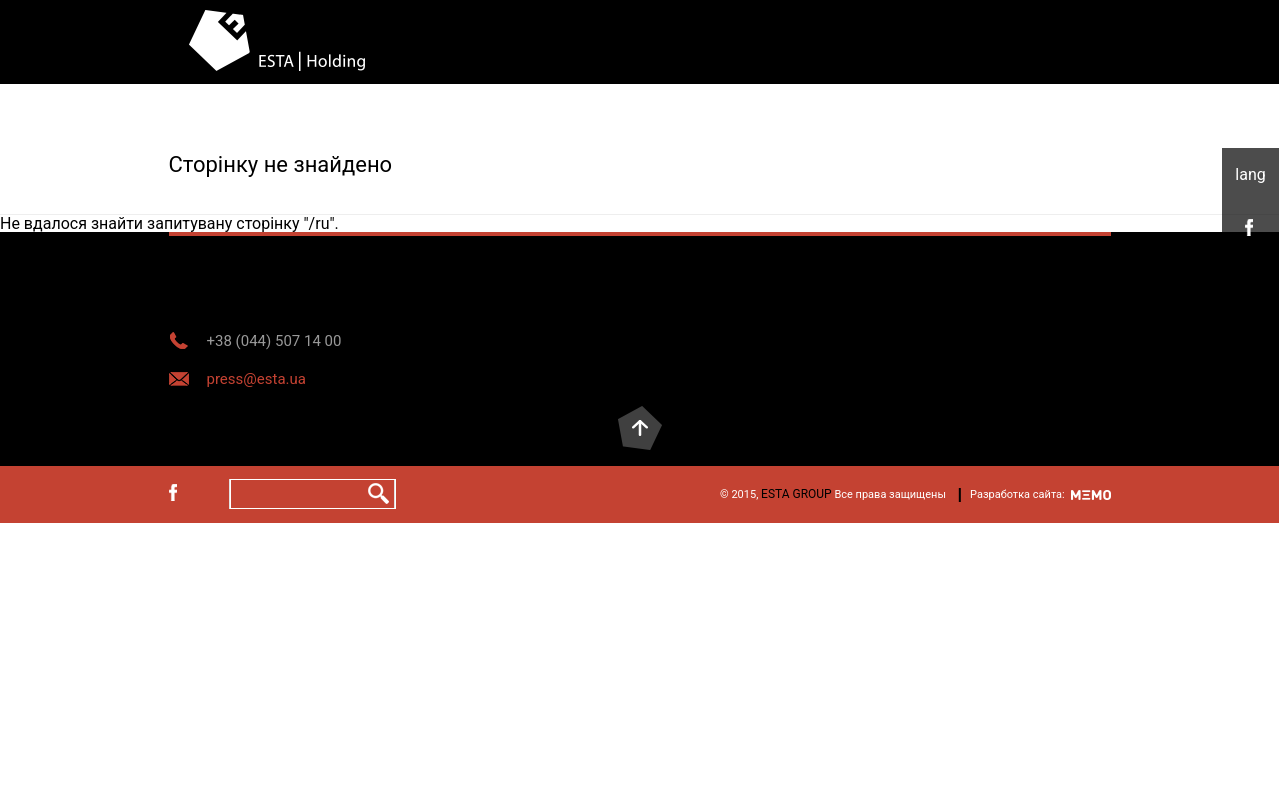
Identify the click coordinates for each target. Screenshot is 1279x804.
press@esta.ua (256, 379)
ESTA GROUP (796, 494)
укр (1250, 175)
